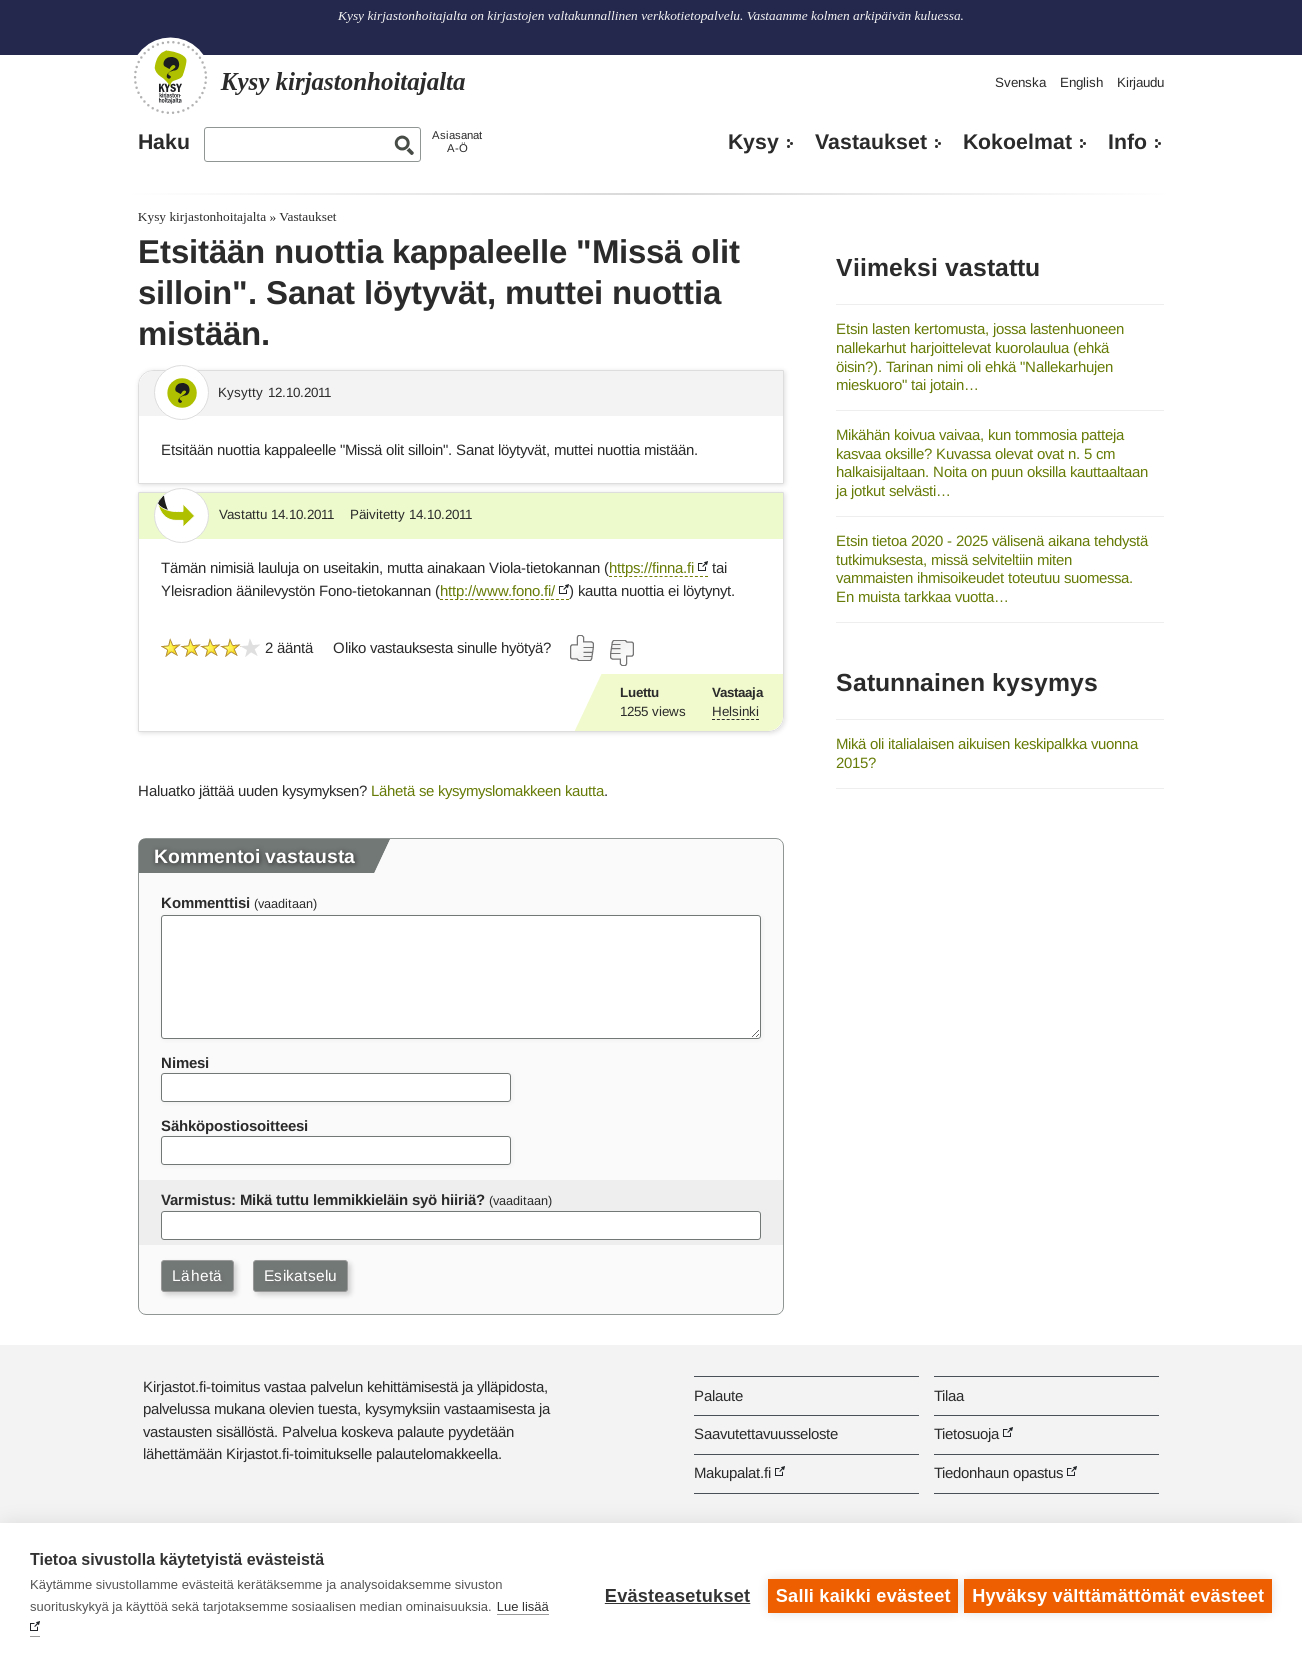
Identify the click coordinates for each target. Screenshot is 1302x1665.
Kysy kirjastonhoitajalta (202, 216)
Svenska (1020, 82)
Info (1127, 142)
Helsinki (735, 711)
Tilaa (949, 1395)
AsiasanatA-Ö (457, 141)
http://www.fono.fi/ (497, 590)
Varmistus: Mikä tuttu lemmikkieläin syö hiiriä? (323, 1199)
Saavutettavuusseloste (766, 1433)
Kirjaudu (1140, 82)
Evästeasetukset (673, 1594)
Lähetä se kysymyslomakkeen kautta (487, 790)
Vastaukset (871, 142)
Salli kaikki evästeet (859, 1594)
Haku (164, 142)
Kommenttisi (205, 902)
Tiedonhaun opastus (998, 1472)
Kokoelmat (1017, 142)
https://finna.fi (651, 567)
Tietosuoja (966, 1433)
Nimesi (185, 1062)
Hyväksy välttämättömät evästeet (1118, 1594)
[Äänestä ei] (621, 653)
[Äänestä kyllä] (583, 648)
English (1081, 82)
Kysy (753, 142)
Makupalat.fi (732, 1472)
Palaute (718, 1395)
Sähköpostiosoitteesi (234, 1125)
